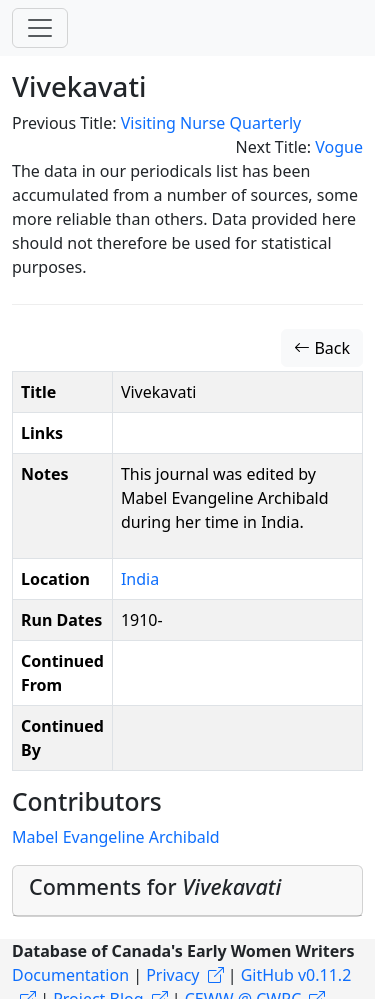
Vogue (339, 147)
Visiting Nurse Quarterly (211, 123)
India (140, 579)
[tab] (187, 891)
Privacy (172, 975)
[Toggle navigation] (40, 28)
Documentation (70, 975)
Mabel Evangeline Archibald (116, 837)
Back (322, 348)
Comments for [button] (155, 886)
